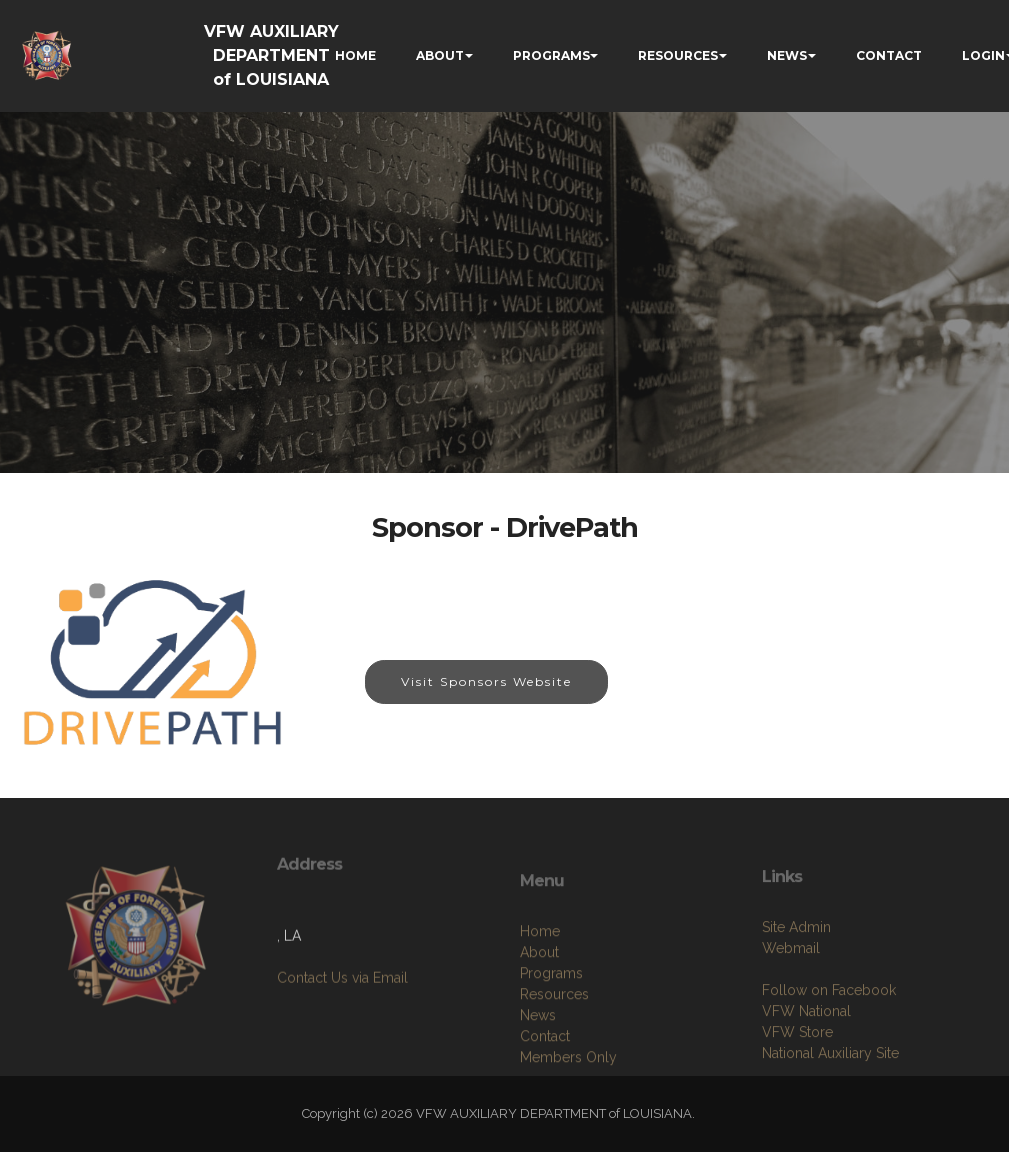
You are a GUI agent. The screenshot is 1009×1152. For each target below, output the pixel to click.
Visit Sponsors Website (486, 681)
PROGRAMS (551, 55)
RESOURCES (678, 55)
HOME (355, 55)
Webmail (791, 999)
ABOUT (440, 55)
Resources (554, 1051)
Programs (551, 1030)
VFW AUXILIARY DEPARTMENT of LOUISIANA (271, 55)
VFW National (806, 1062)
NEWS (787, 55)
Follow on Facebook (829, 1041)
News (538, 1072)
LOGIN (983, 55)
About (539, 1009)
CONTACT (889, 55)
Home (540, 988)
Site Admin (796, 978)
